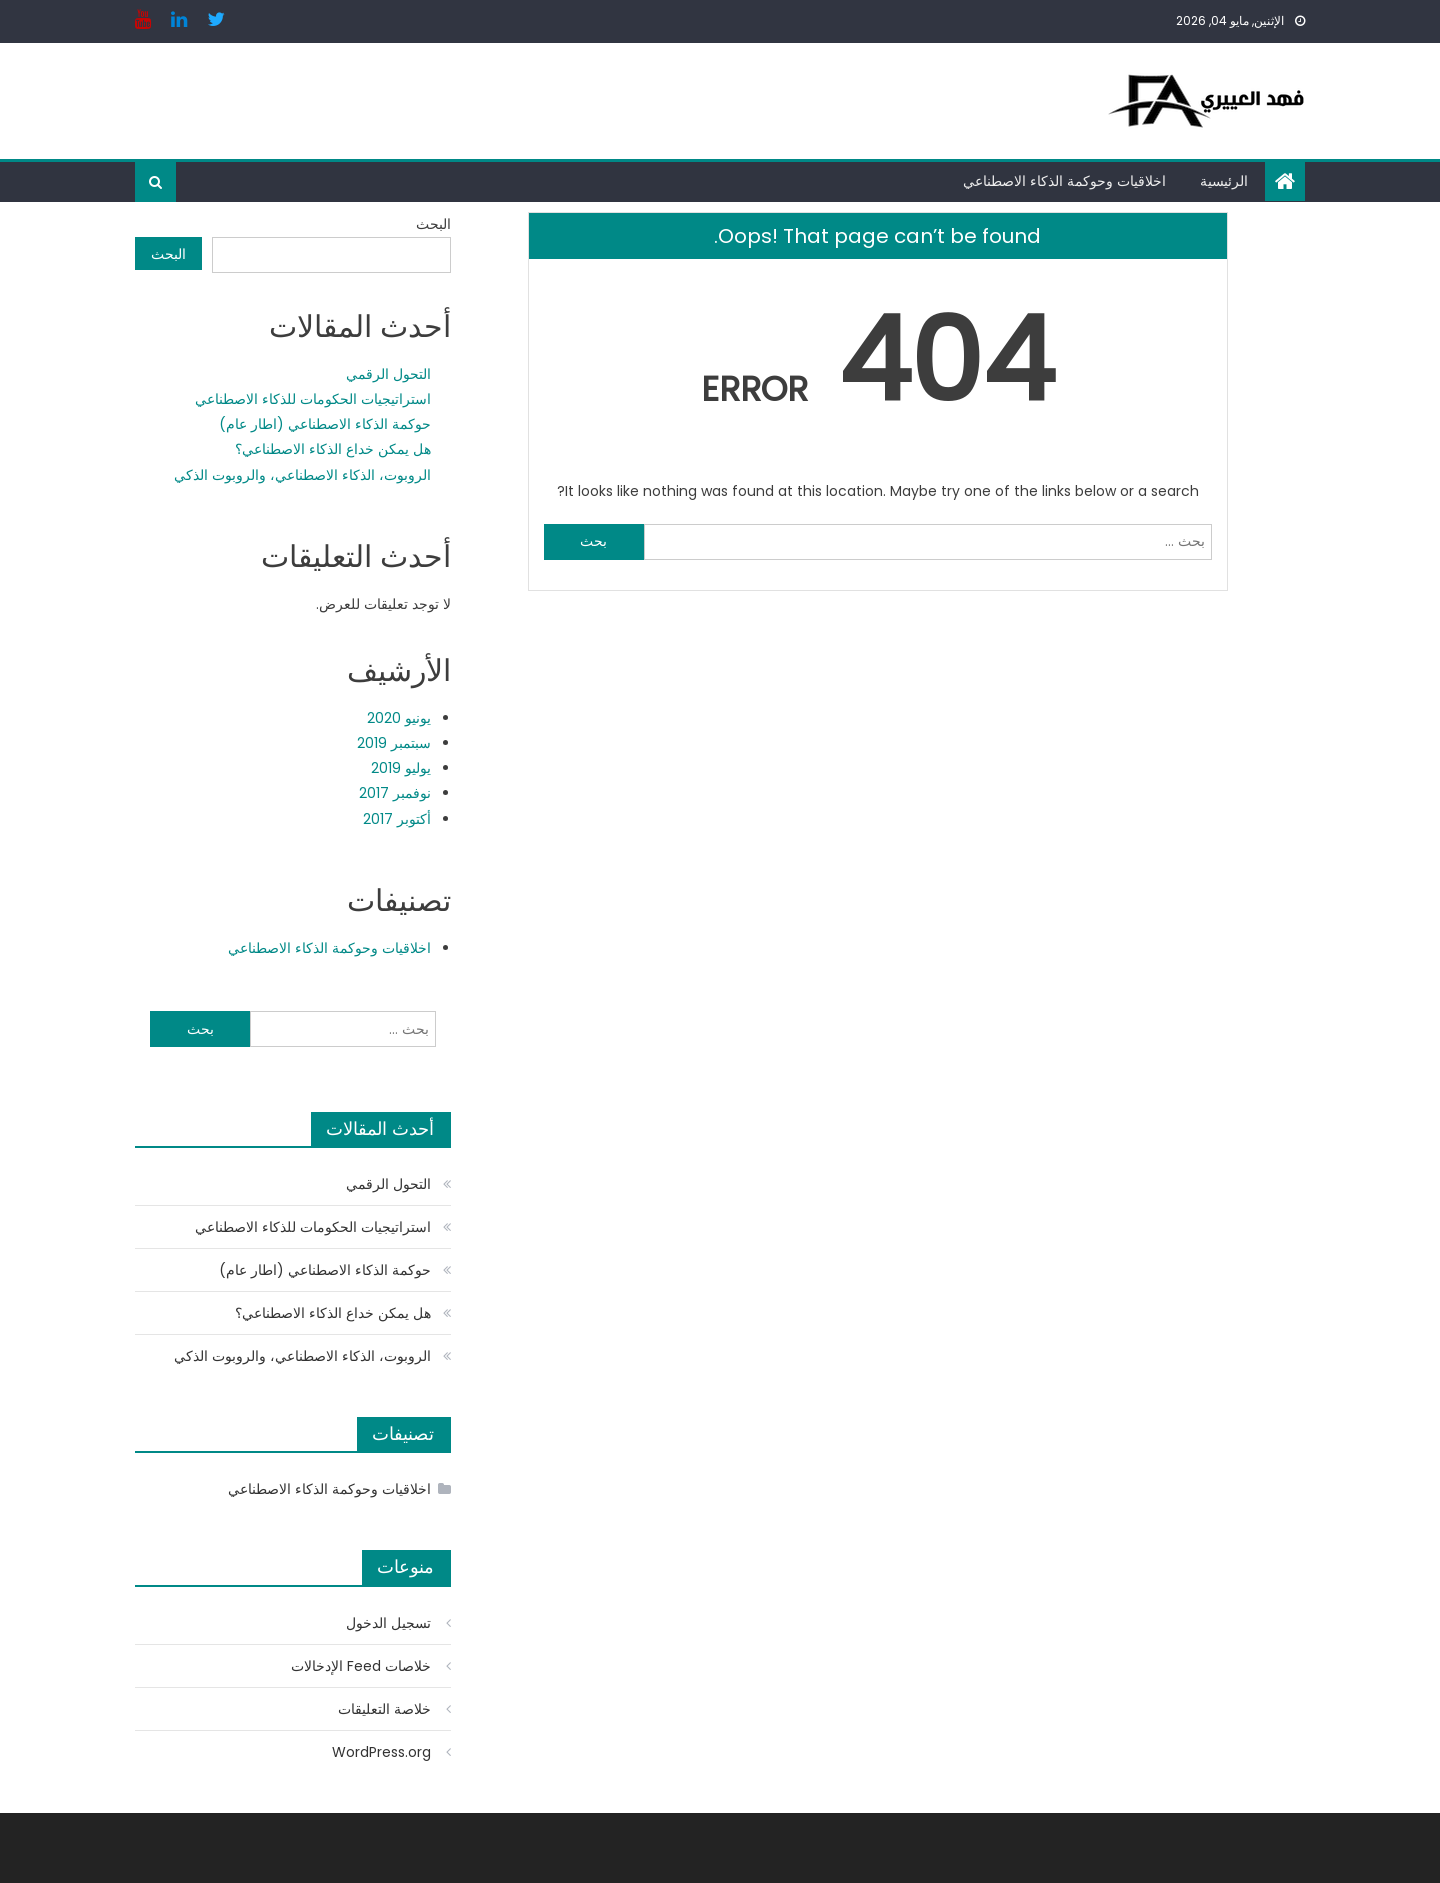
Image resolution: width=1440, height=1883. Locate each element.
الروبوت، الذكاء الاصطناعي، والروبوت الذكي (302, 475)
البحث (433, 224)
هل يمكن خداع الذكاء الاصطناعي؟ (333, 449)
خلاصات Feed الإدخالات (361, 1666)
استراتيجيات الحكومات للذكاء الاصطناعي (313, 399)
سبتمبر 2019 (394, 743)
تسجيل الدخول (388, 1623)
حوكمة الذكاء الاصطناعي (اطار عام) (325, 424)
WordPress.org (381, 1752)
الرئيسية (1224, 181)
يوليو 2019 (401, 768)
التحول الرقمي (388, 374)
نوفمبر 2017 (395, 793)
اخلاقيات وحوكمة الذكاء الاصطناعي (1064, 181)
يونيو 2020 (399, 718)
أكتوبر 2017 (397, 819)
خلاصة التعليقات (384, 1709)
